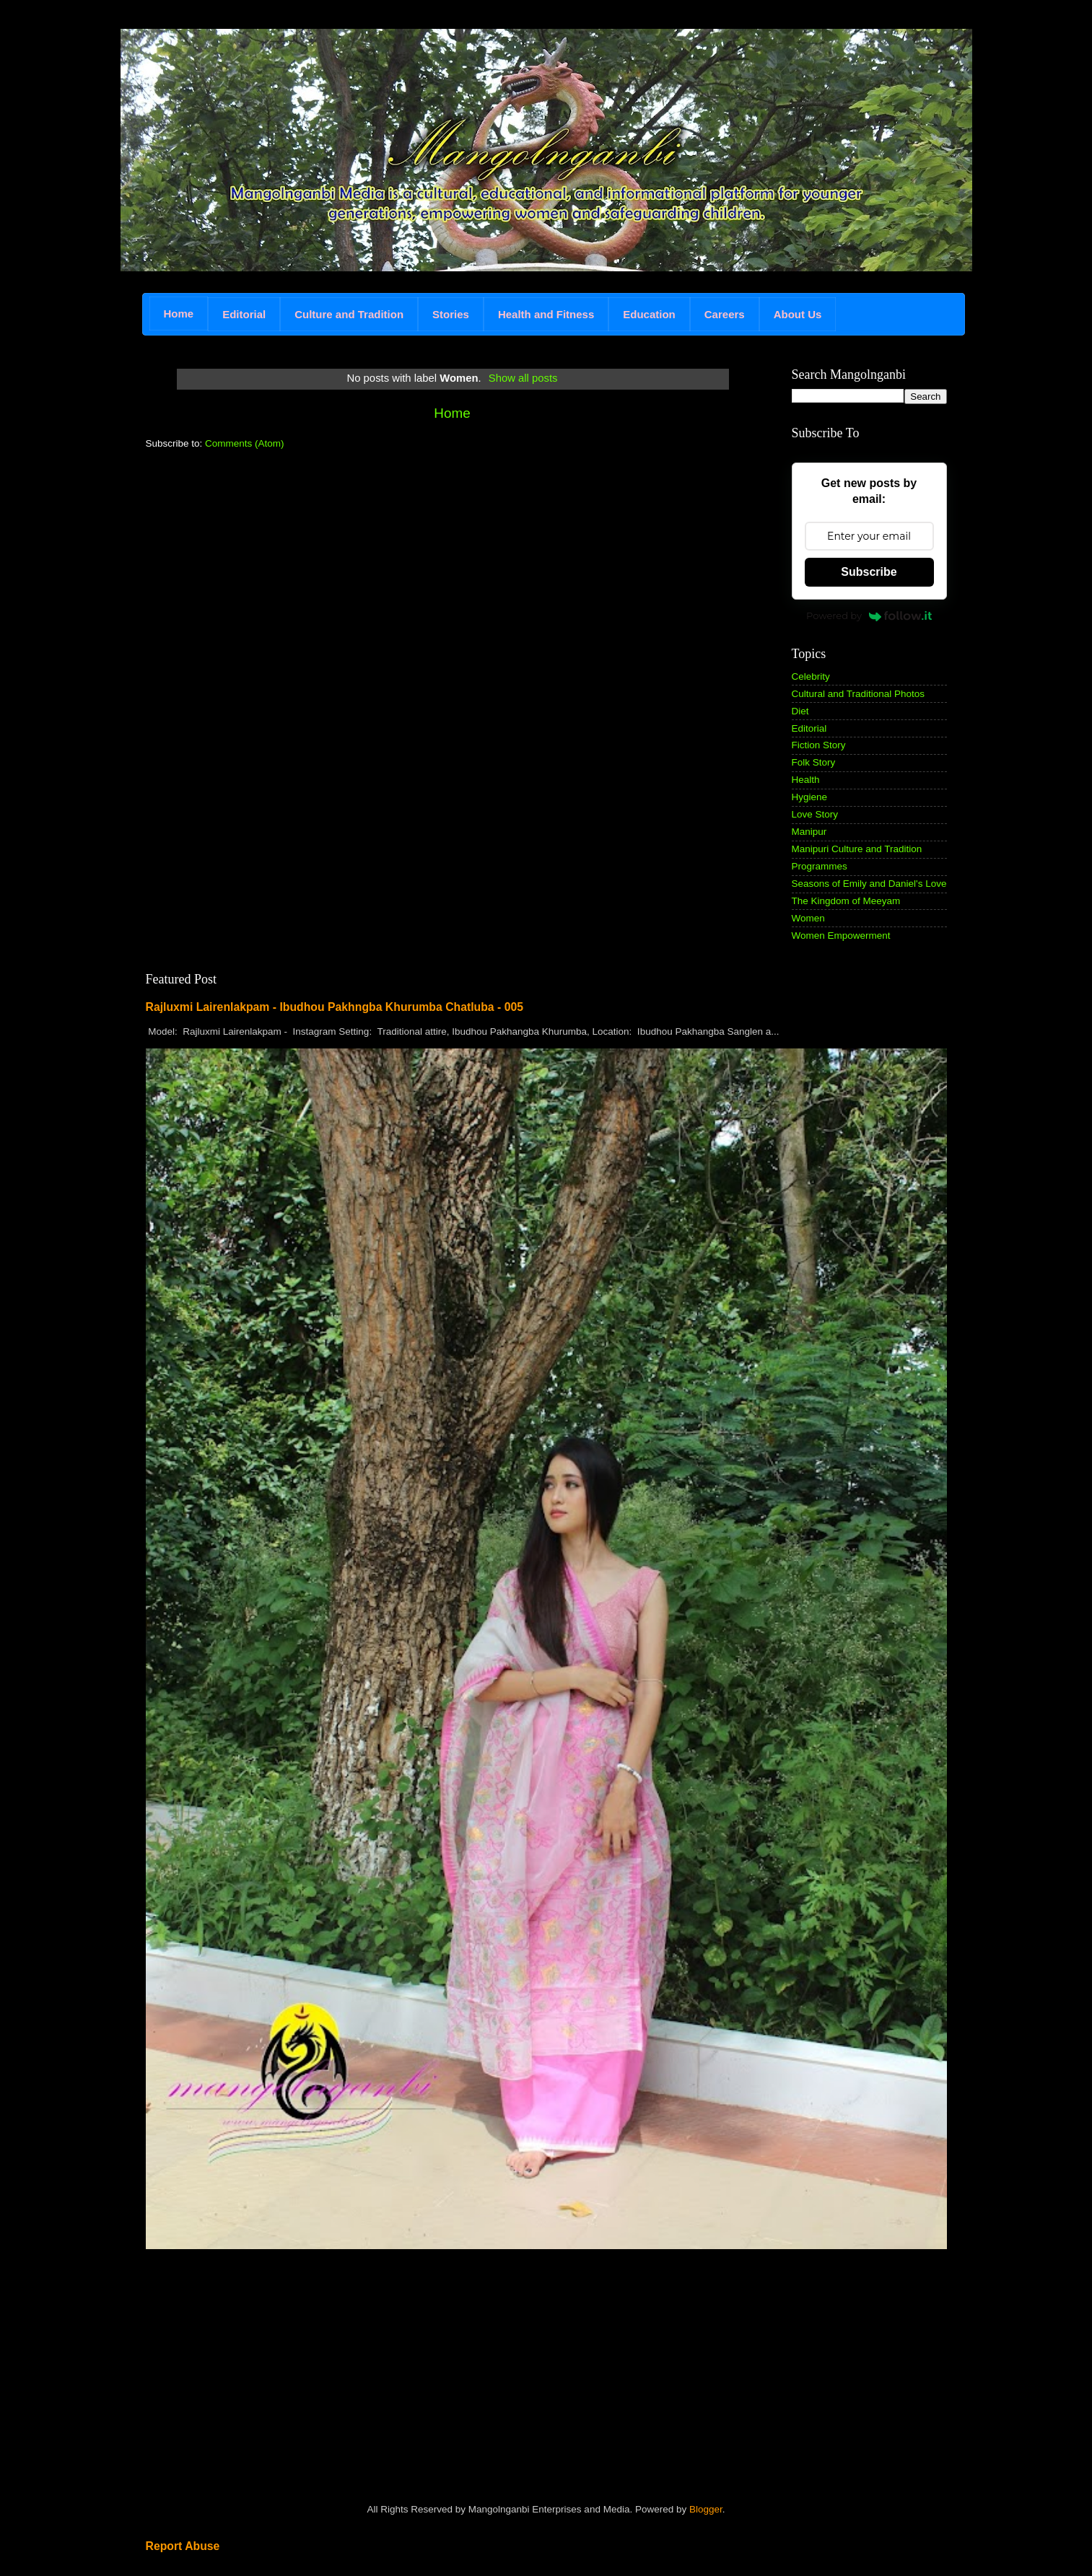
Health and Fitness (546, 314)
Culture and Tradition (348, 314)
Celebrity (811, 676)
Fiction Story (819, 745)
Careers (724, 314)
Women (808, 918)
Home (179, 313)
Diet (800, 711)
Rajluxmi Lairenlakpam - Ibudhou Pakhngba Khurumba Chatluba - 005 (335, 1007)
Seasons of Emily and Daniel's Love (869, 883)
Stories (450, 314)
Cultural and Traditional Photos (858, 693)
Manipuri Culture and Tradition (857, 849)
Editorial (244, 314)
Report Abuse (183, 2546)
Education (649, 314)
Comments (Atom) (244, 443)
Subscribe (868, 572)
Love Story (815, 814)
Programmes (819, 866)
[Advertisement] (254, 562)
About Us (798, 314)
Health (806, 779)
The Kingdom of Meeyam (846, 900)
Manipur (809, 831)
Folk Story (814, 762)
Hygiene (810, 797)
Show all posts (523, 378)
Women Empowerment (841, 935)
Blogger (705, 2509)
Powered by (869, 615)
